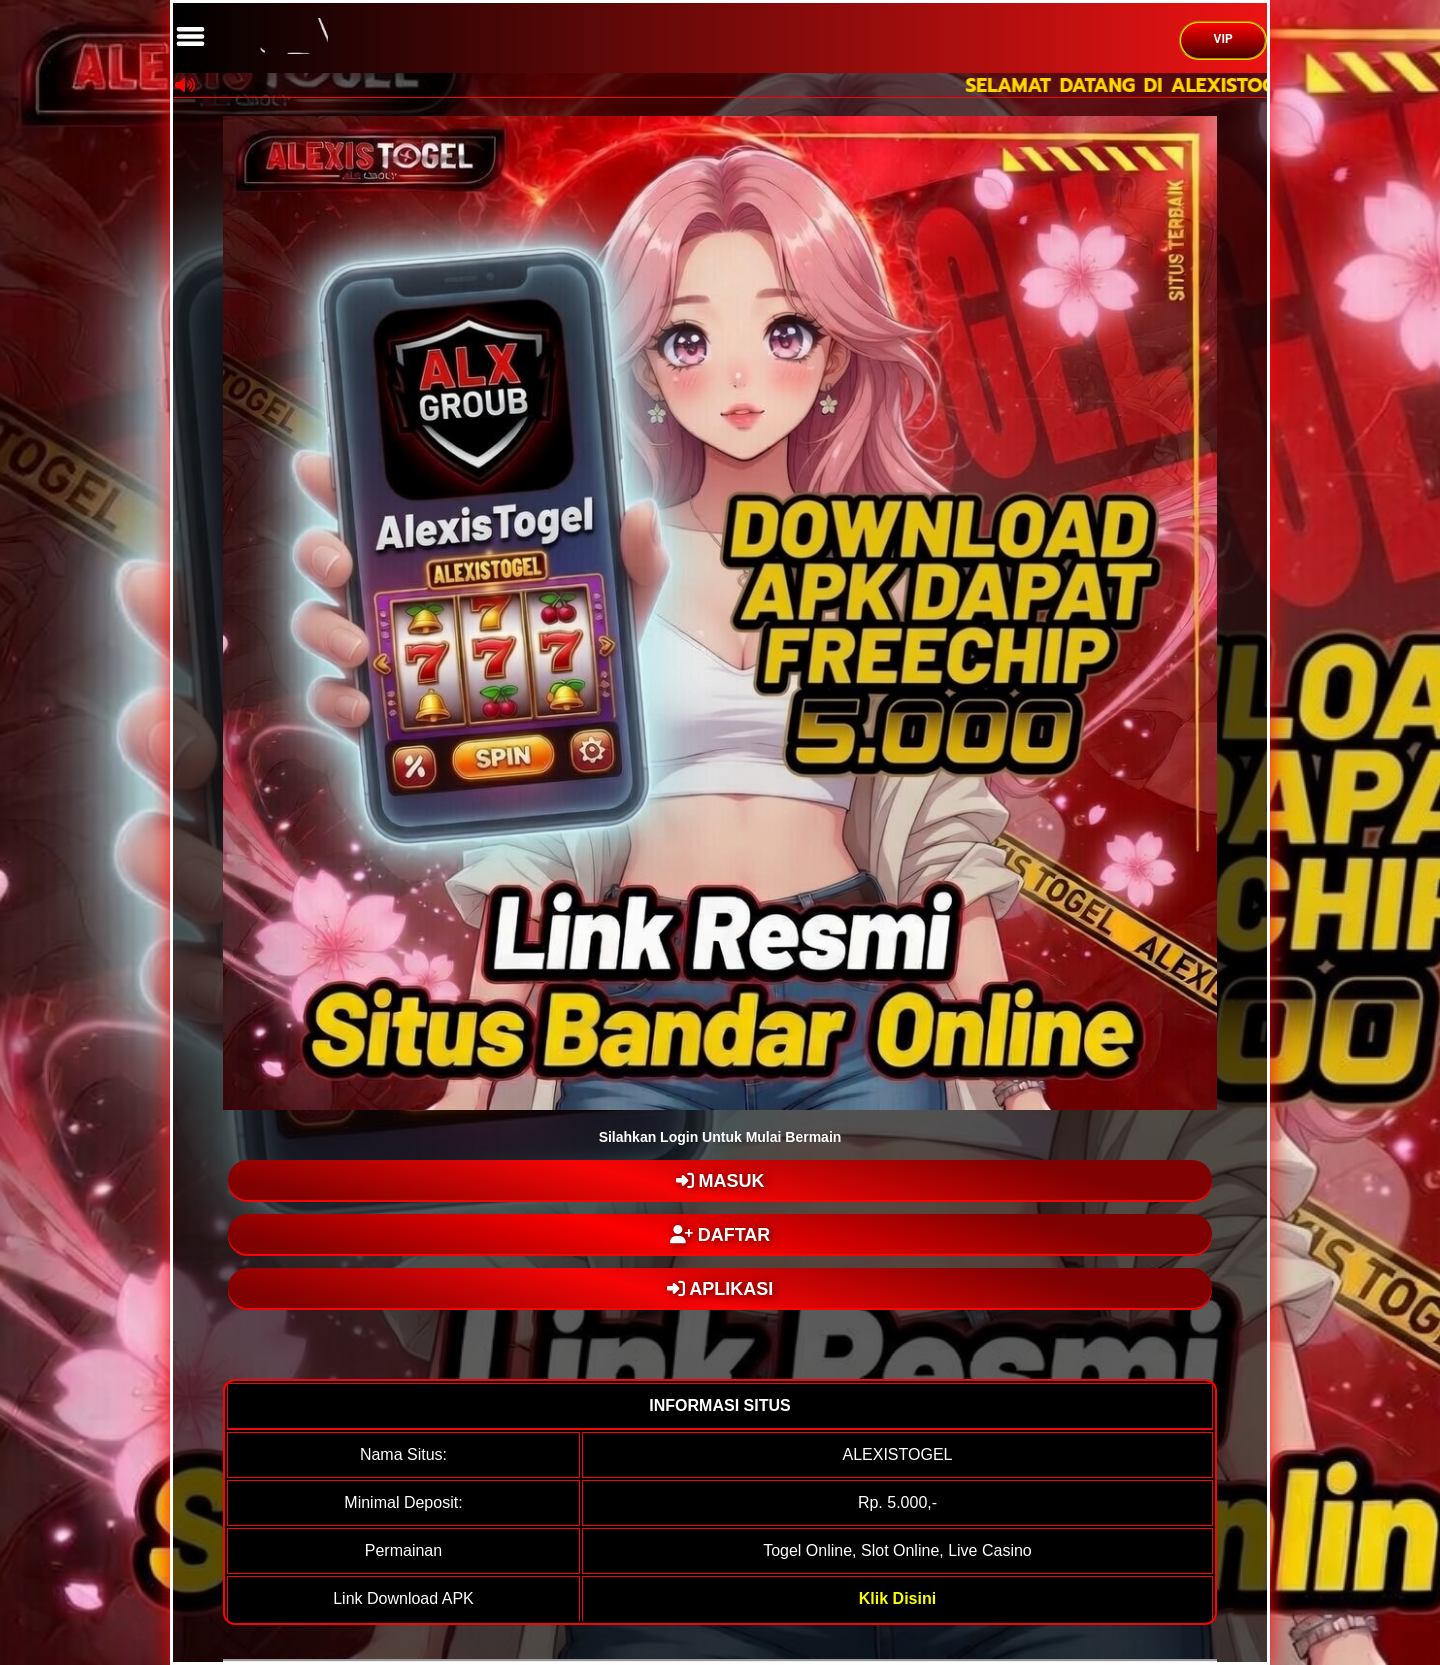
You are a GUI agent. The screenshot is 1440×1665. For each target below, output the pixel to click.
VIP (1223, 39)
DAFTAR (720, 1235)
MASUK (720, 1181)
